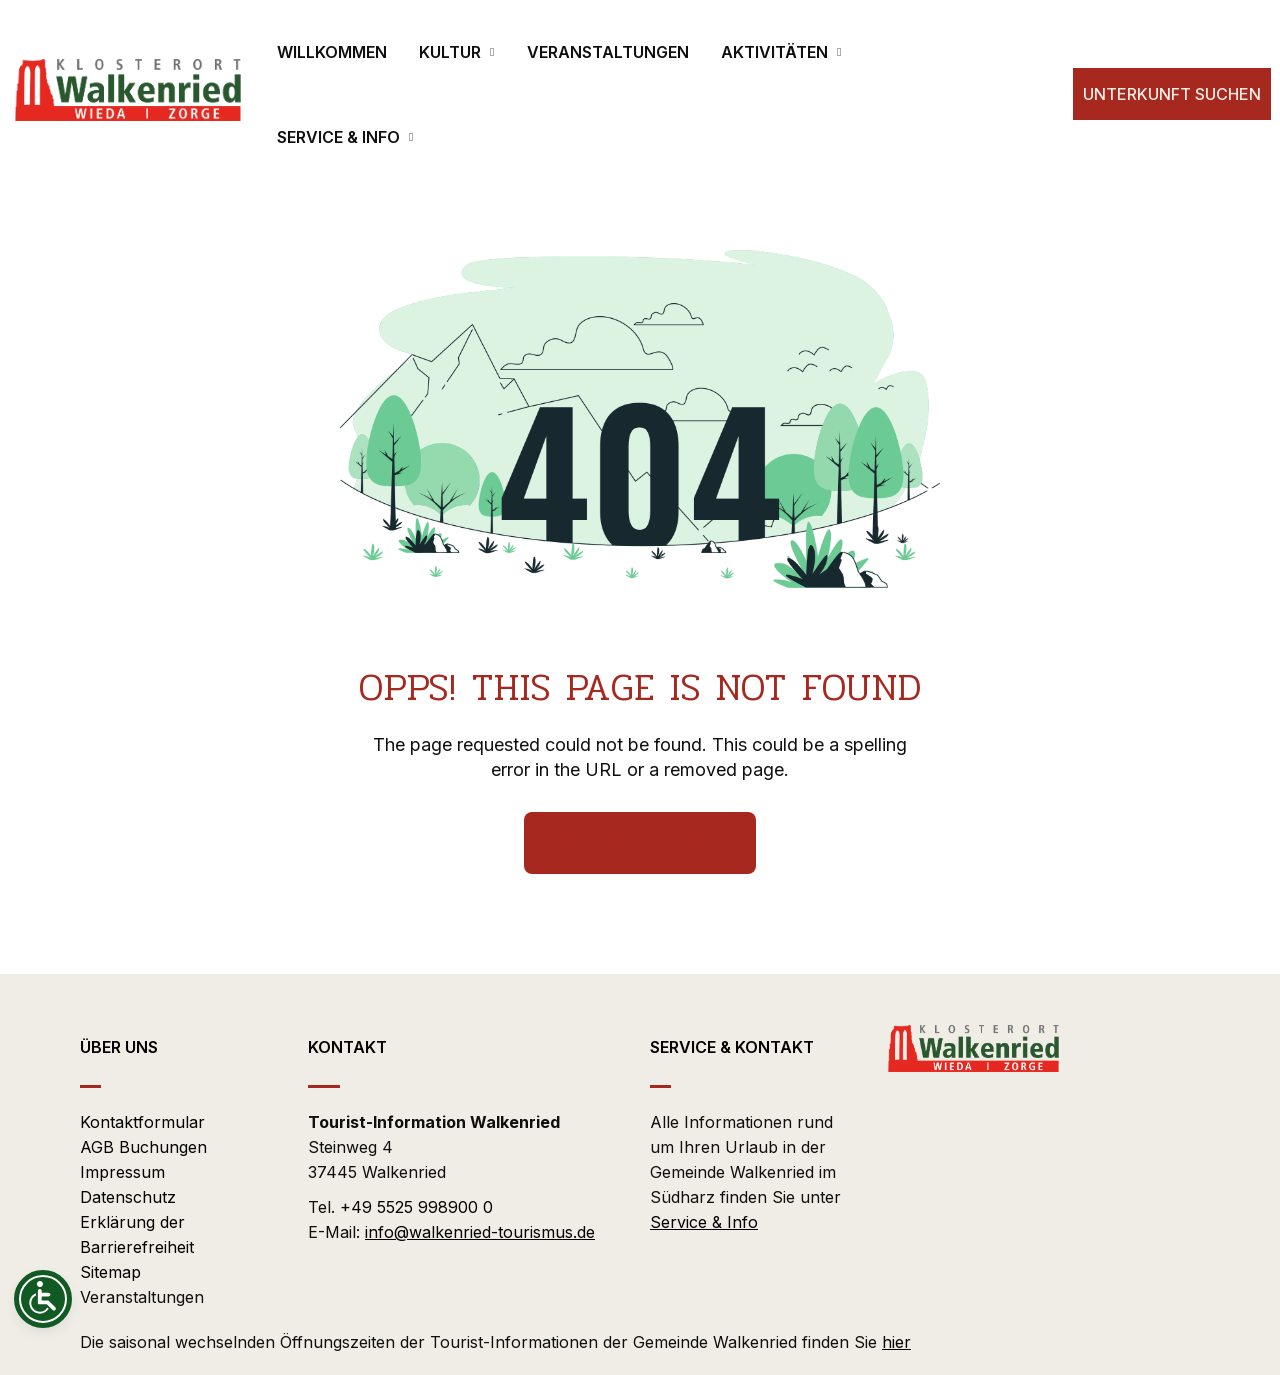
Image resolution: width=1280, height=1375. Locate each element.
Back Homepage (640, 843)
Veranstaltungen (142, 1297)
